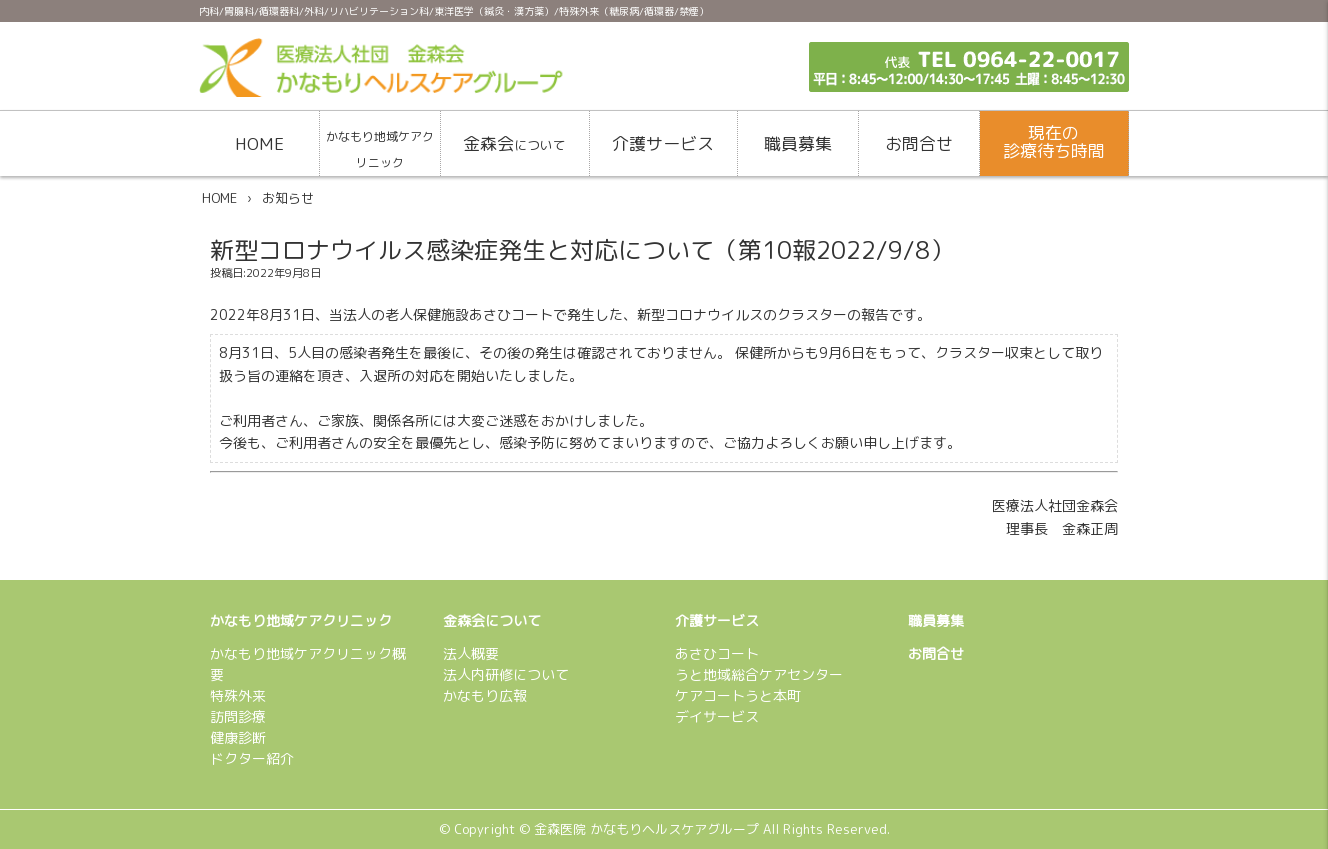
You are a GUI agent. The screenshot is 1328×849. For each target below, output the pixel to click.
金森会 (514, 143)
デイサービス (717, 716)
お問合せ (919, 143)
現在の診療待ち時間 (1054, 142)
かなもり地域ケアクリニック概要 (308, 664)
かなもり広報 (485, 695)
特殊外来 (238, 695)
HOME (259, 143)
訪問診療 (238, 716)
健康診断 (238, 737)
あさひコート (717, 653)
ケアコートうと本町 (738, 695)
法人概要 (471, 653)
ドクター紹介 (252, 758)
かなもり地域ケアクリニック (380, 149)
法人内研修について (506, 674)
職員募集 (798, 143)
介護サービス (663, 143)
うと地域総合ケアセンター (759, 674)
